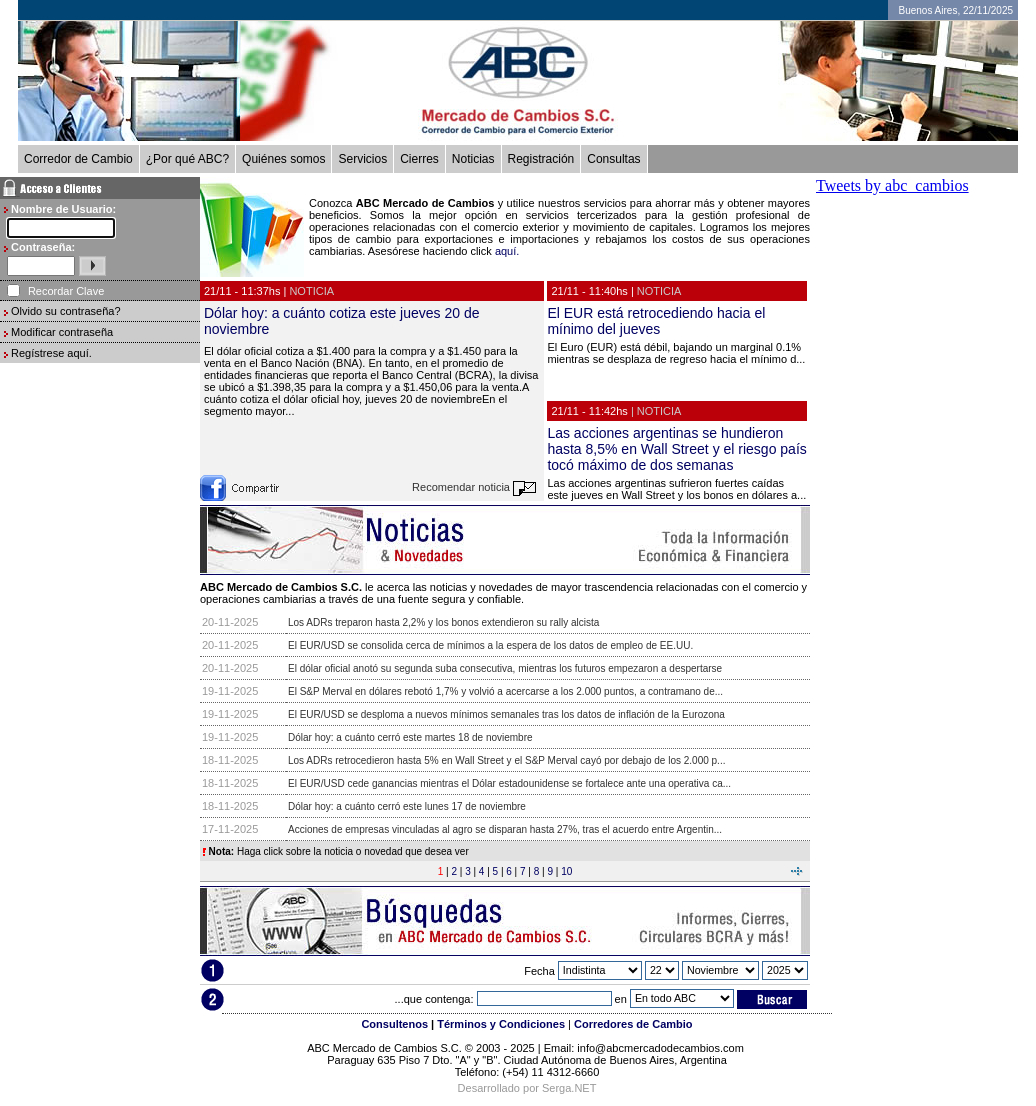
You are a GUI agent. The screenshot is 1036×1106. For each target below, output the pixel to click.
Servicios (362, 159)
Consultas (613, 159)
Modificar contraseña (62, 332)
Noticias (473, 159)
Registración (541, 159)
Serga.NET (569, 1088)
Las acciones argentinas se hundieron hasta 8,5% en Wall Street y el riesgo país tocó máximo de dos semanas (676, 449)
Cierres (419, 159)
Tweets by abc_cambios (892, 185)
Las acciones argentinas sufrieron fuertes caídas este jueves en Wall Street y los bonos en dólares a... (676, 489)
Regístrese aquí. (51, 353)
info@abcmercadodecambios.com (662, 1048)
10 (566, 871)
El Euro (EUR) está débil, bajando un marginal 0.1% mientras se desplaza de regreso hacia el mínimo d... (676, 353)
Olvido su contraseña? (65, 311)
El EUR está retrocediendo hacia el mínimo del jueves (656, 321)
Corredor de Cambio (78, 159)
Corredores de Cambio (633, 1024)
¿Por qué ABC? (187, 159)
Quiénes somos (283, 159)
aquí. (507, 251)
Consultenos (394, 1024)
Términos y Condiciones (501, 1024)
